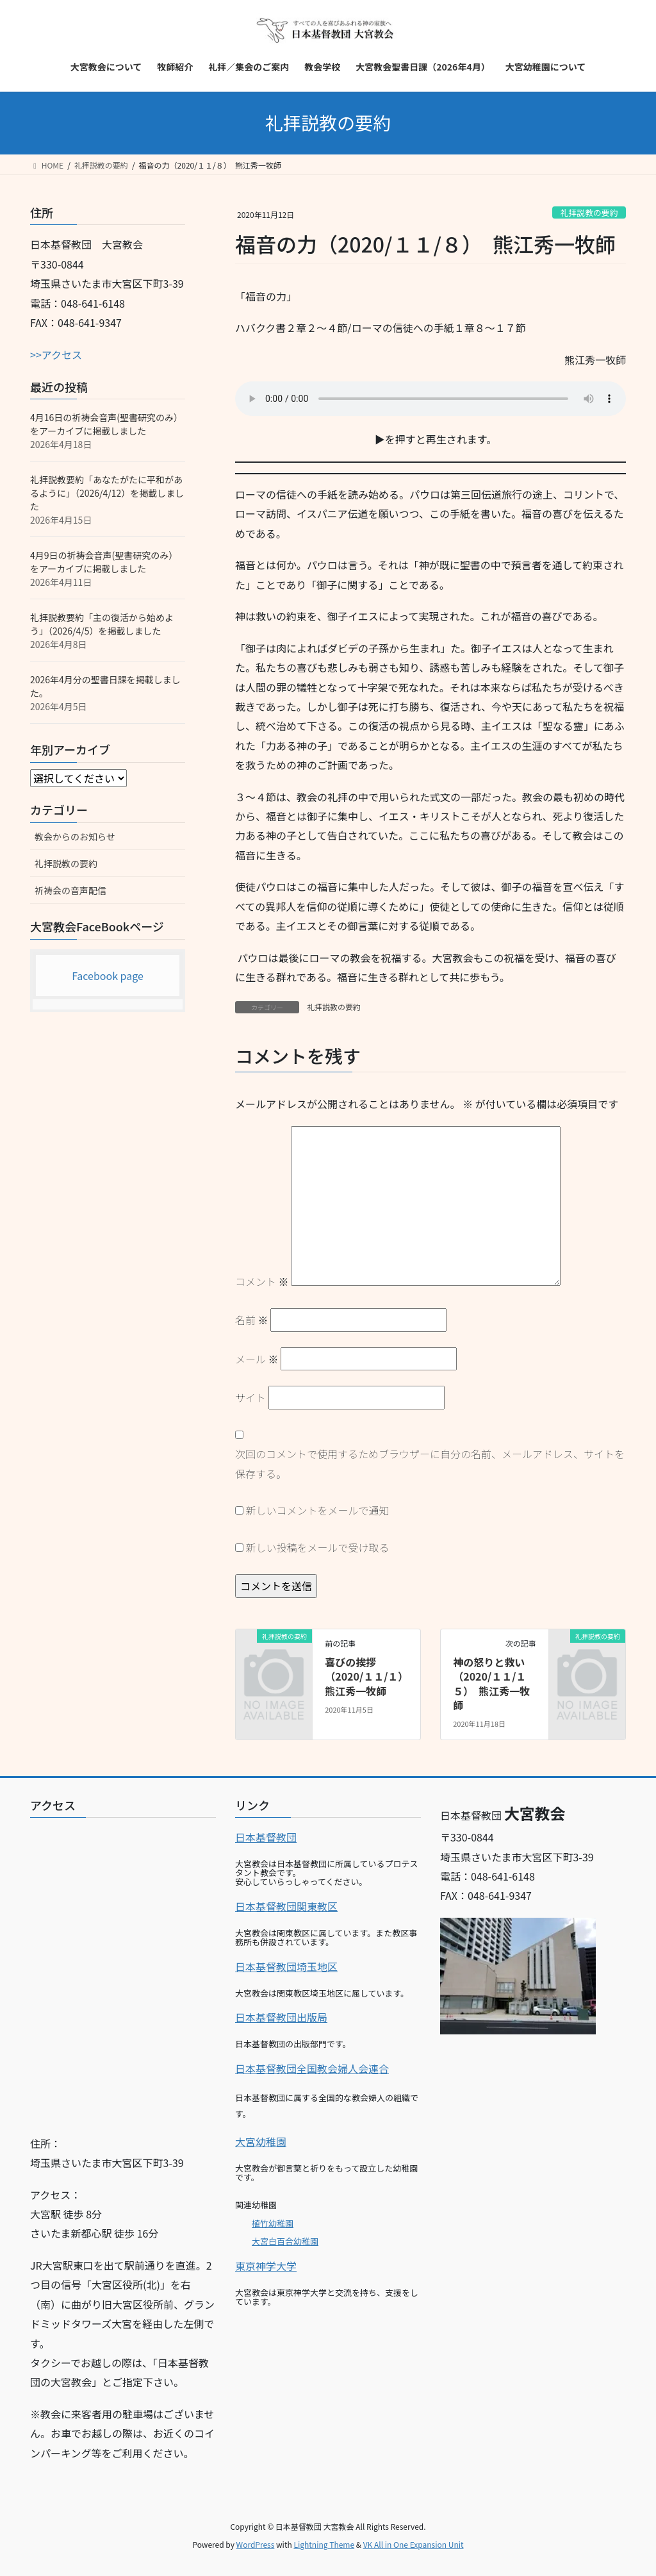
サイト (250, 1397)
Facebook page (108, 975)
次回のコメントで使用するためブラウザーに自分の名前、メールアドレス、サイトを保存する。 (430, 1463)
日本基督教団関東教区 (286, 1906)
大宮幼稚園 (260, 2141)
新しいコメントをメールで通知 (318, 1510)
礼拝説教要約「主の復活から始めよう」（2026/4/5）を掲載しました (102, 624)
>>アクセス (56, 354)
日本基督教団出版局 (281, 2017)
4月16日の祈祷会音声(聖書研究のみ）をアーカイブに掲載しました (106, 424)
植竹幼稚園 (272, 2223)
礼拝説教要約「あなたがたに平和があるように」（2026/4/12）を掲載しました (107, 493)
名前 (251, 1319)
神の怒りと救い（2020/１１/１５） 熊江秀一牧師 (491, 1683)
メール (257, 1359)
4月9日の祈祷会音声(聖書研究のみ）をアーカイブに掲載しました (103, 562)
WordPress (255, 2544)
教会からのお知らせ (75, 836)
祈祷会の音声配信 (70, 890)
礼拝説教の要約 (589, 212)
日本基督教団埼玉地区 (286, 1966)
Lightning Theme (323, 2544)
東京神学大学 (266, 2265)
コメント (262, 1281)
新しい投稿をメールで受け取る (318, 1547)
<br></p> (123, 1971)
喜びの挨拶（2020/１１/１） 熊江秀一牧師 (369, 1676)
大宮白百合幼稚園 (285, 2241)
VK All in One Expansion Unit (413, 2544)
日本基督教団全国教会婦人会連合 (312, 2068)
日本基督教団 (266, 1837)
